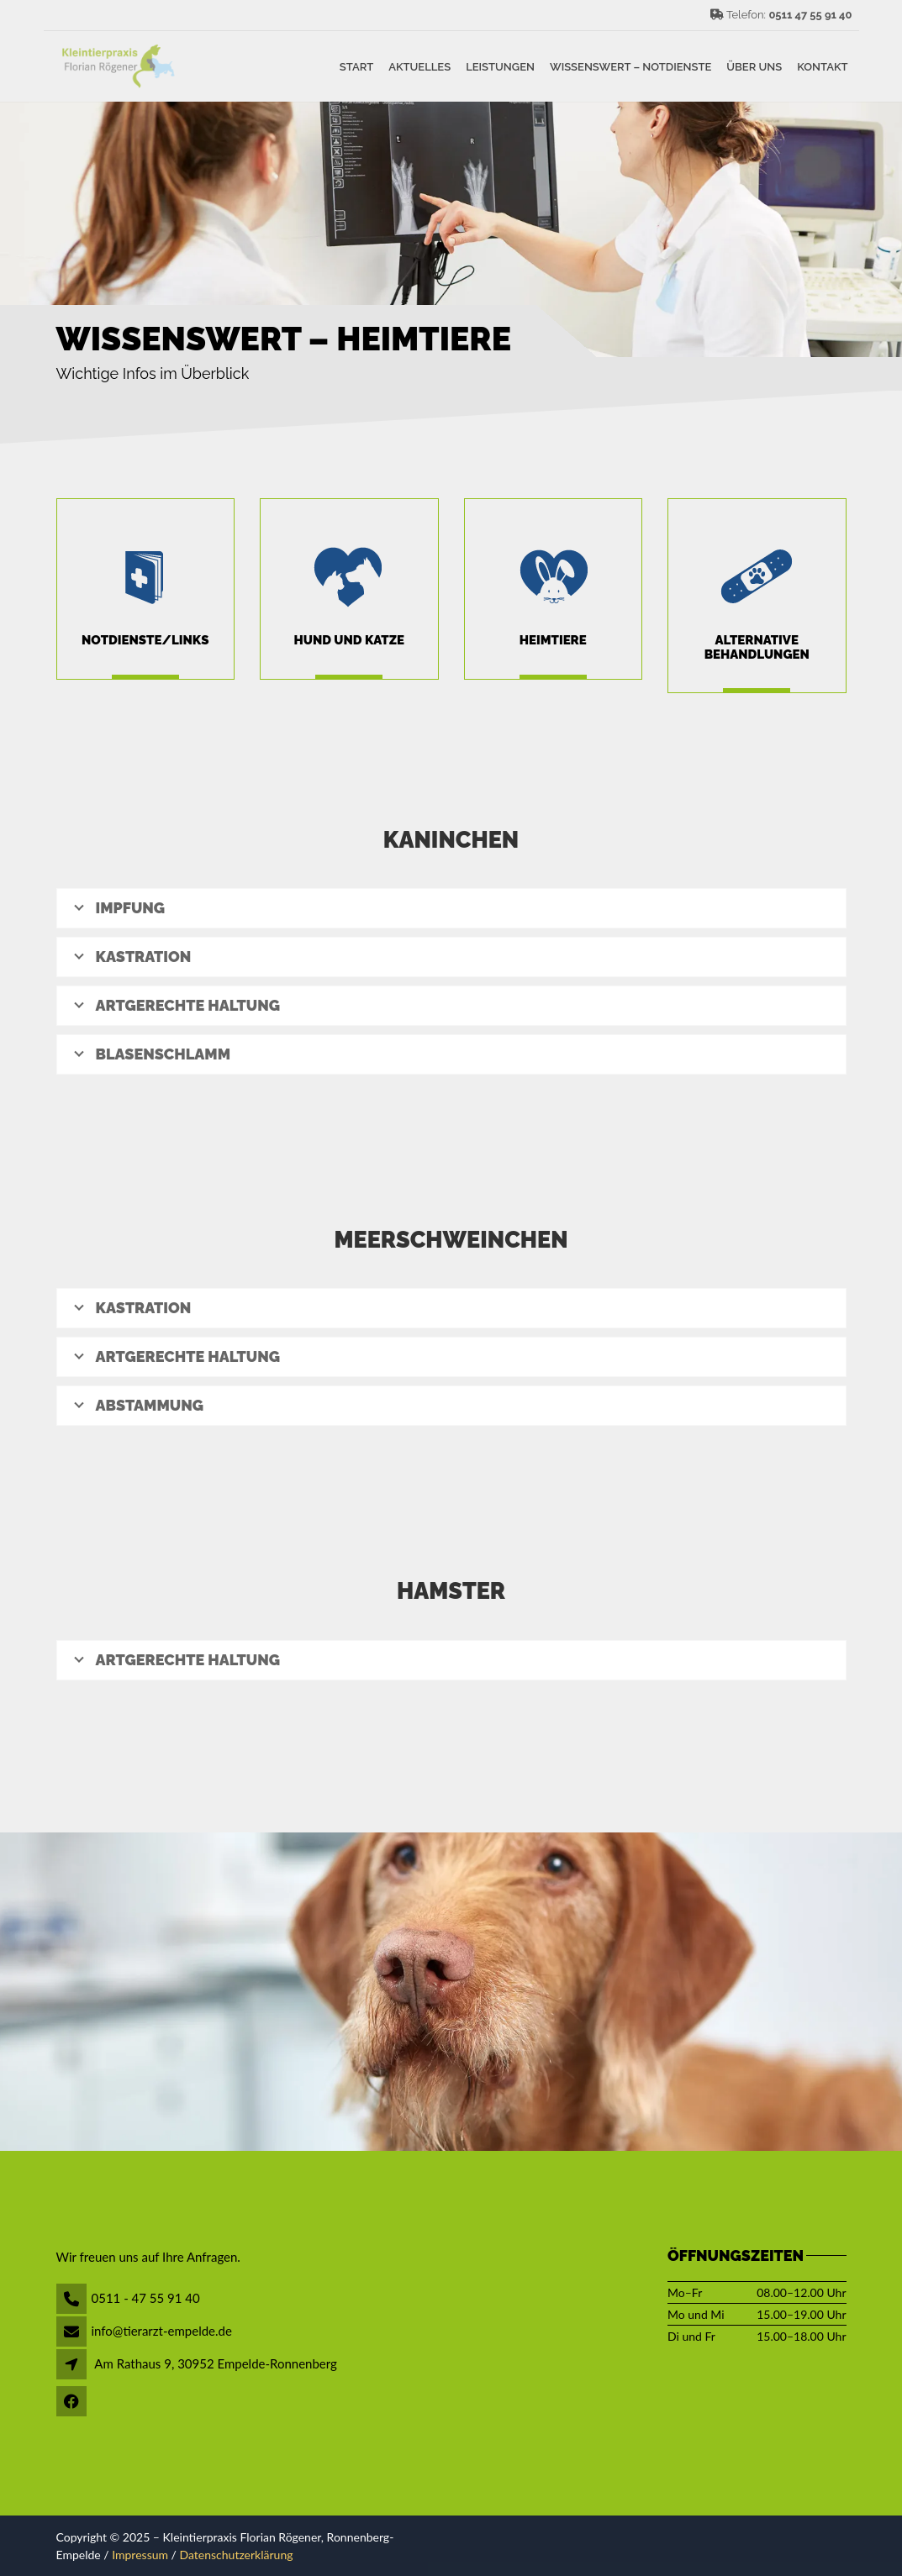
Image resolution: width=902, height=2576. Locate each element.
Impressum (140, 2554)
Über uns (754, 66)
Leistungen (500, 66)
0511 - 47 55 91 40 (146, 2297)
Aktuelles (419, 66)
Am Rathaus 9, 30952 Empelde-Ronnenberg (215, 2363)
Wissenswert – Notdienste (630, 66)
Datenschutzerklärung (236, 2554)
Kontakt (822, 66)
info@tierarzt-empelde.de (162, 2330)
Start (356, 66)
